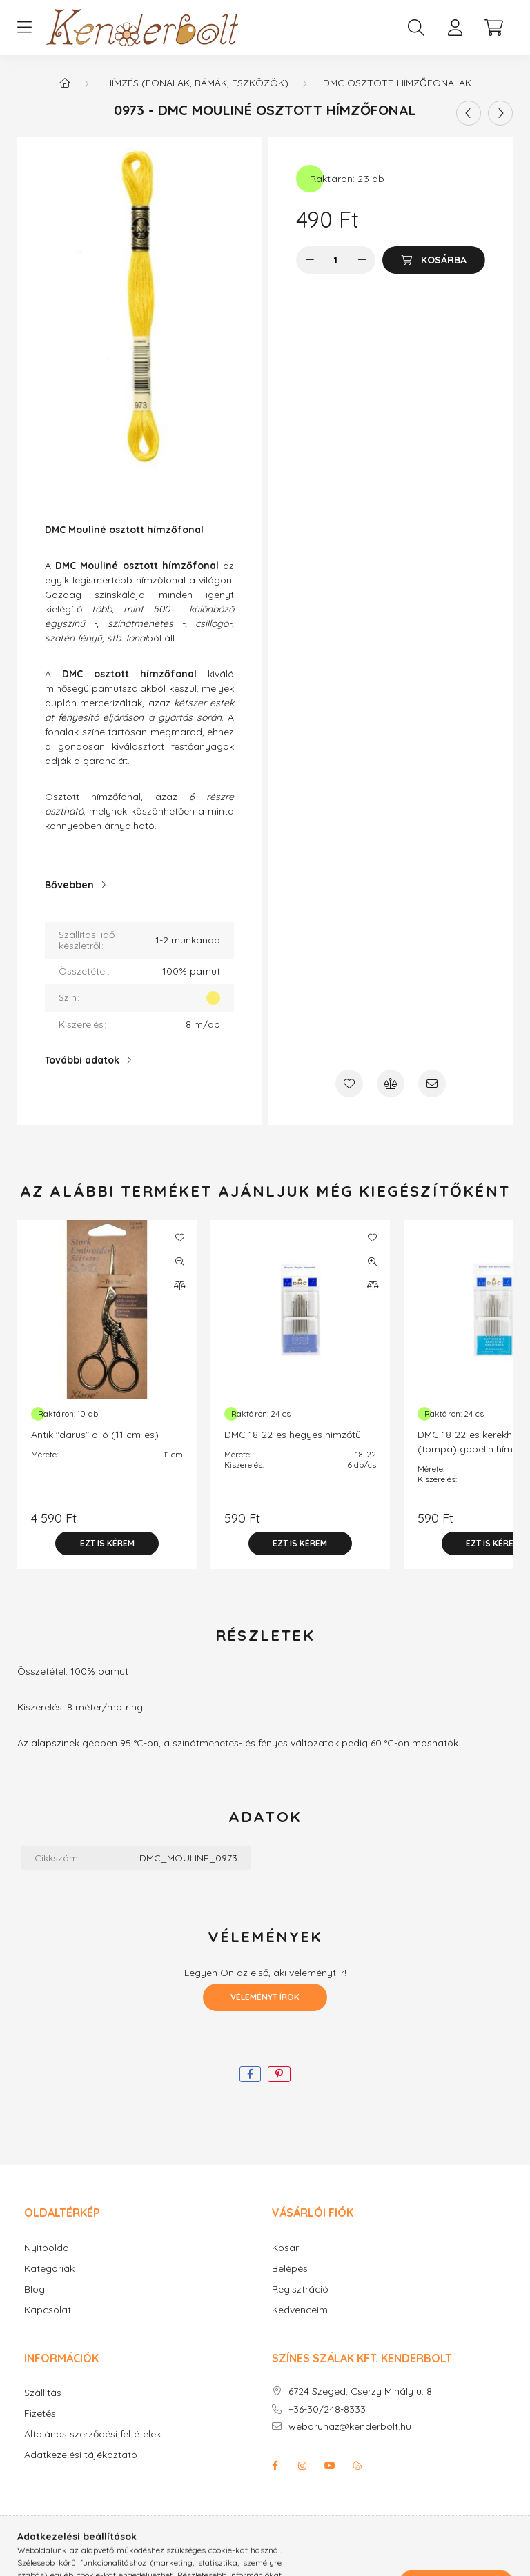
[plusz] (361, 260)
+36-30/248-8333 (327, 2409)
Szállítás (42, 2393)
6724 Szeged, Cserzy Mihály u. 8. (361, 2391)
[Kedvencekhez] (349, 1083)
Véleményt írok (265, 1997)
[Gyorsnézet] (179, 1261)
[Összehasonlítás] (390, 1083)
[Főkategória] (64, 83)
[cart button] (493, 27)
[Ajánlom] (432, 1083)
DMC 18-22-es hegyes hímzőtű (292, 1434)
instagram (302, 2465)
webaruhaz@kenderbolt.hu (349, 2427)
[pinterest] (279, 2074)
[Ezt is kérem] (107, 1543)
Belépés (290, 2269)
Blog (34, 2289)
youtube (330, 2465)
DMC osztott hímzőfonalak (397, 83)
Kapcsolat (47, 2310)
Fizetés (40, 2413)
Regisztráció (300, 2289)
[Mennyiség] (335, 260)
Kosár (285, 2248)
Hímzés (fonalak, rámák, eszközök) (196, 83)
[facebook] (250, 2074)
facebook (274, 2465)
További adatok (82, 1060)
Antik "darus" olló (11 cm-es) (95, 1434)
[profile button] (455, 27)
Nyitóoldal (47, 2248)
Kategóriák (49, 2269)
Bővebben (69, 885)
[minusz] (310, 260)
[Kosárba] (433, 260)
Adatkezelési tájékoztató (80, 2455)
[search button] (416, 27)
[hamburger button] (24, 27)
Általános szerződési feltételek (92, 2434)
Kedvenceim (300, 2310)
